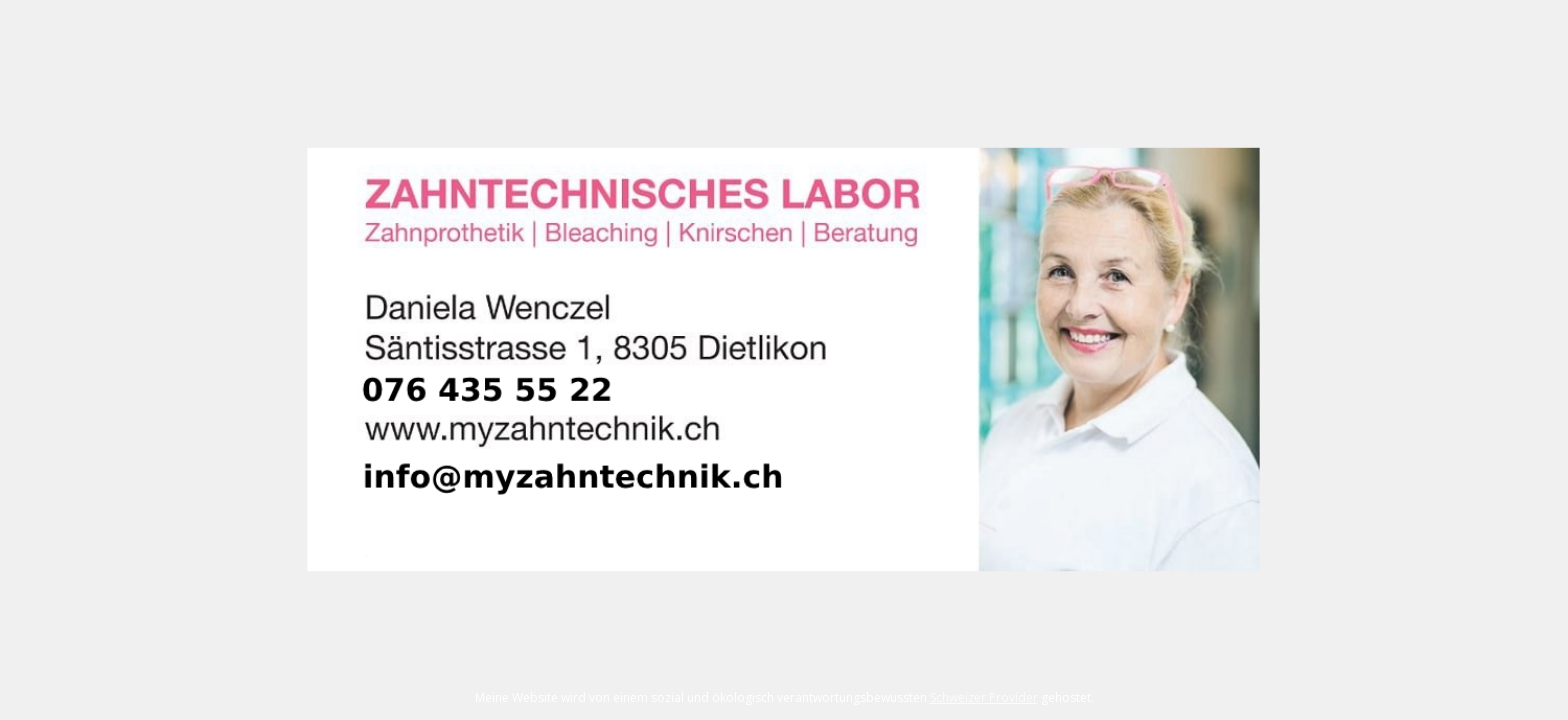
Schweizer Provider (984, 697)
